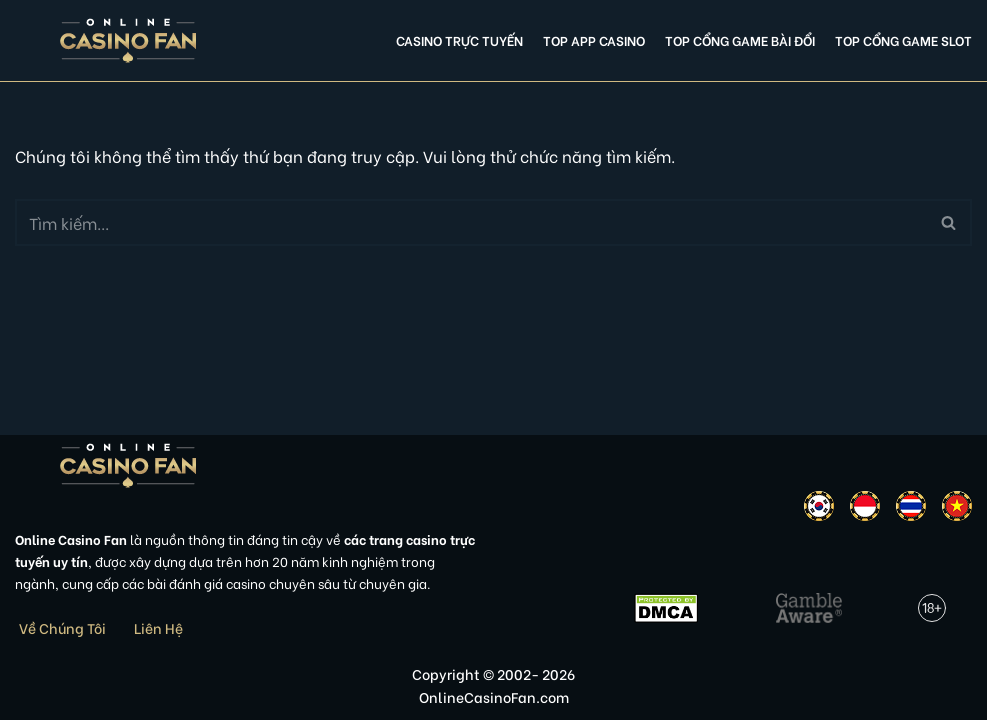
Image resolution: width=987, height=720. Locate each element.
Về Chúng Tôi (62, 627)
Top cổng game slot (903, 40)
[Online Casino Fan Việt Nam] (128, 40)
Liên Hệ (158, 627)
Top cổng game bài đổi (740, 40)
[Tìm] (471, 222)
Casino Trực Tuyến (459, 40)
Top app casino (594, 40)
